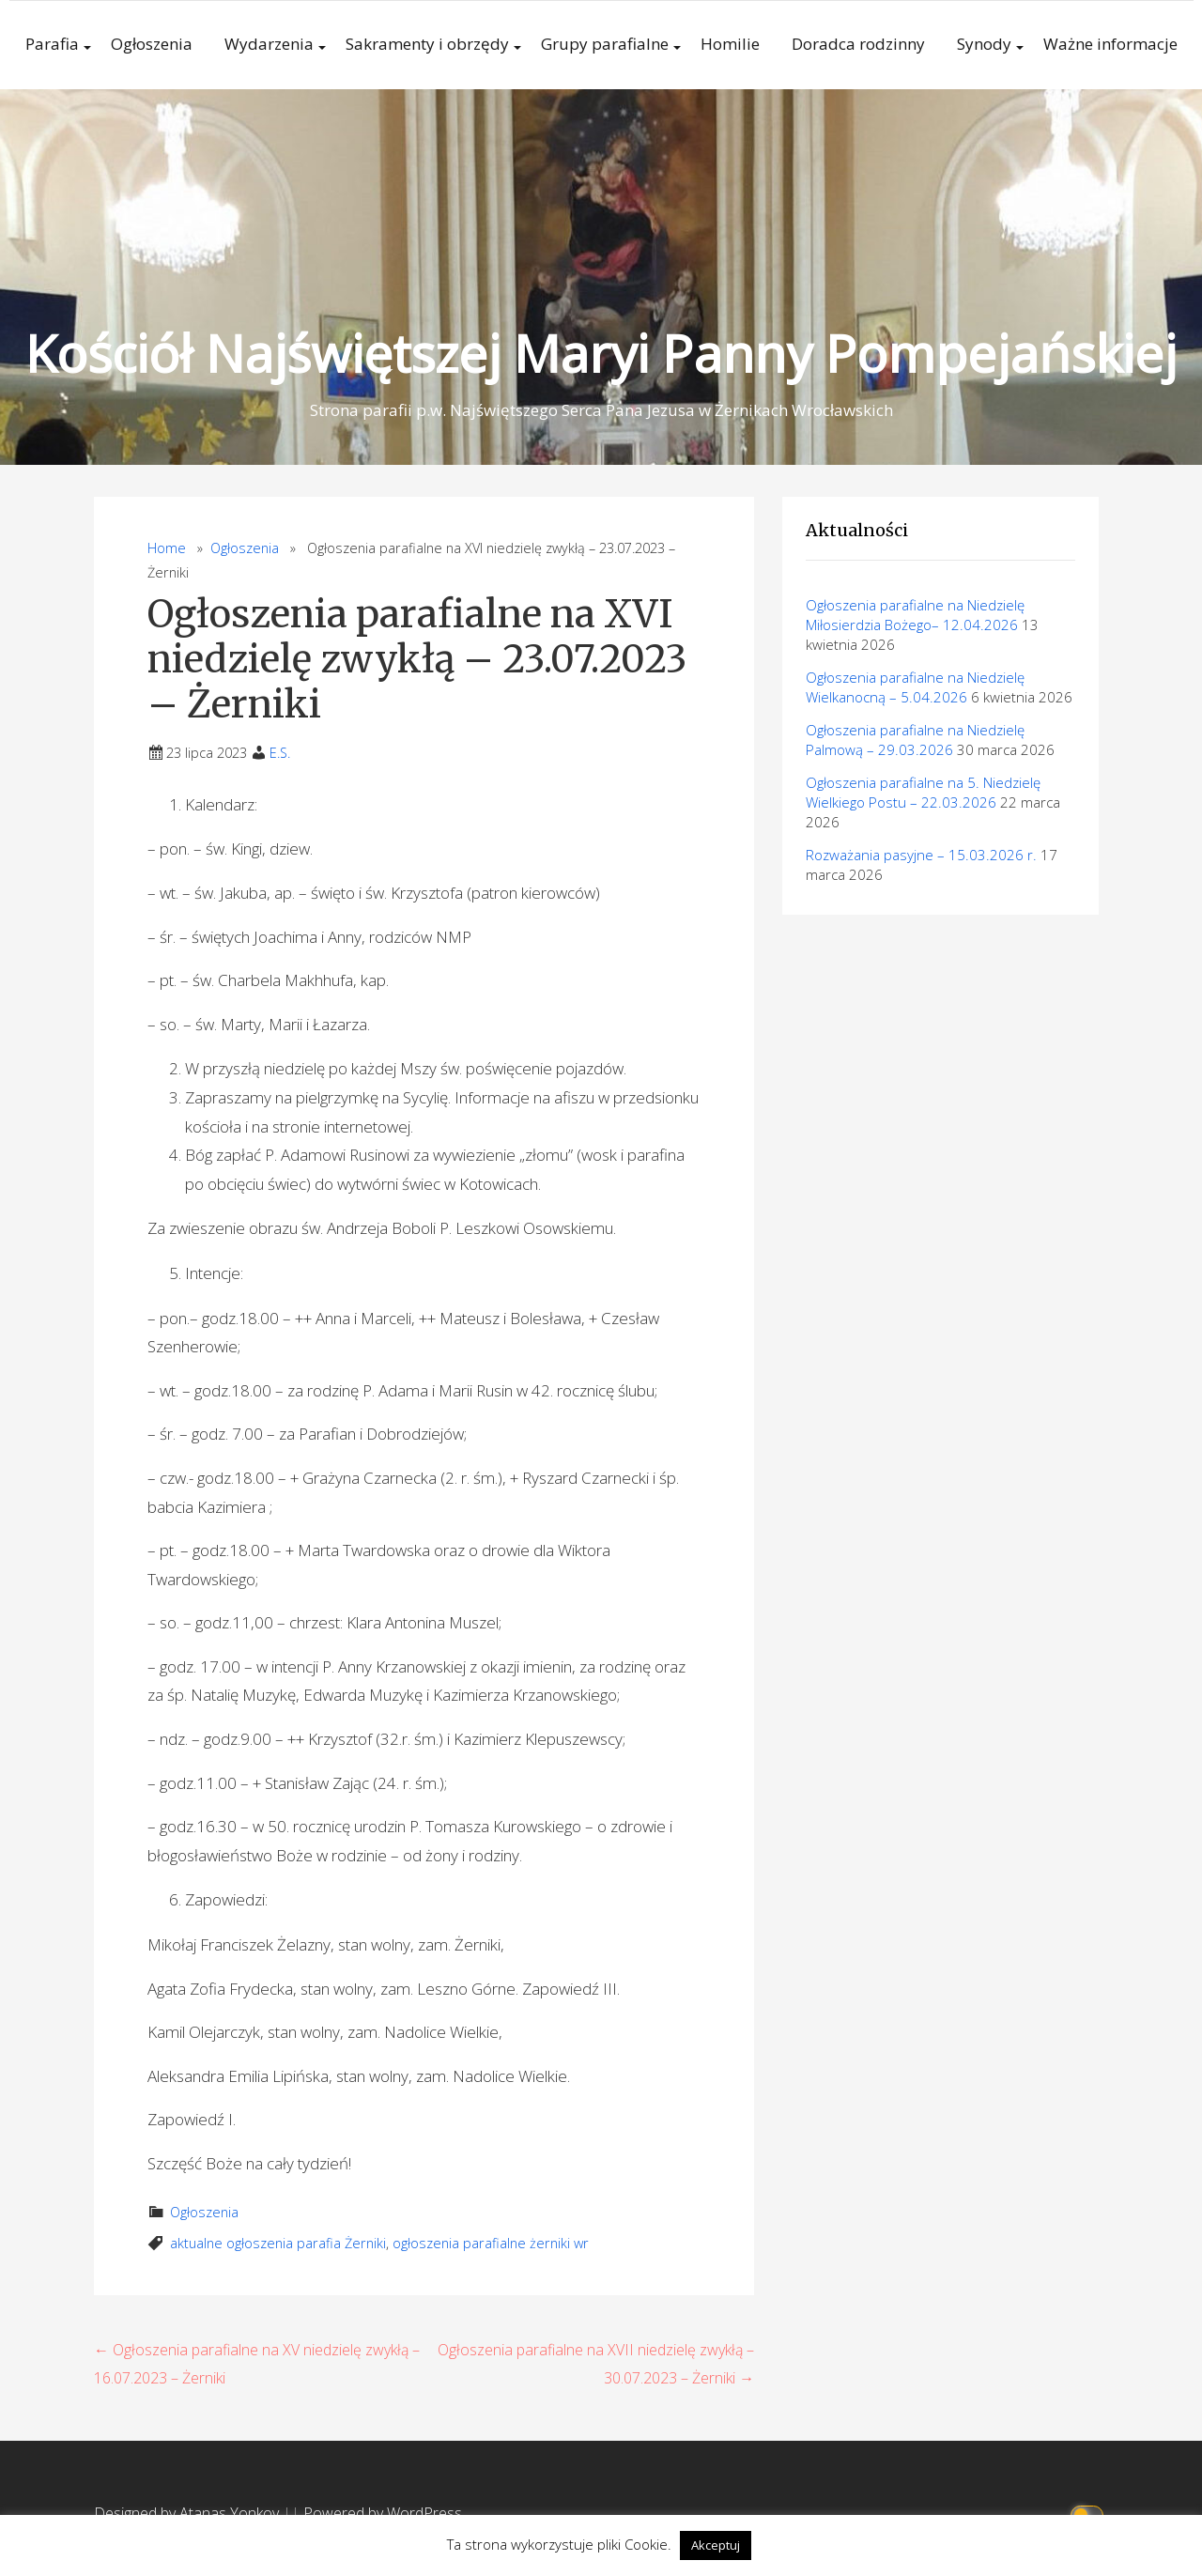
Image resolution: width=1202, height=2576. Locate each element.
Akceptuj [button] (715, 2545)
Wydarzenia (269, 43)
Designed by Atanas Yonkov (188, 2513)
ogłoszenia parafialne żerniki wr (491, 2243)
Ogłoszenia (152, 43)
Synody (984, 43)
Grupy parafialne (605, 43)
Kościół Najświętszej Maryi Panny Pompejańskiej (601, 352)
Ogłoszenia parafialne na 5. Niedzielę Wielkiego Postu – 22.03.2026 (923, 792)
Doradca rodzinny (858, 43)
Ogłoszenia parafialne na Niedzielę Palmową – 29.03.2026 (915, 739)
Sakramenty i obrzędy (427, 43)
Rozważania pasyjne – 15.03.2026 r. (921, 854)
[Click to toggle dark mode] (1090, 2513)
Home (166, 548)
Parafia (52, 43)
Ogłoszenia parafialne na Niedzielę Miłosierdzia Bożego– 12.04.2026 (915, 614)
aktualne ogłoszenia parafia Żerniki (278, 2243)
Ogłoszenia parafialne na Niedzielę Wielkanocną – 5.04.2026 (915, 687)
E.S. (280, 753)
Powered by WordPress (382, 2513)
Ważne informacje (1110, 43)
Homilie (730, 43)
